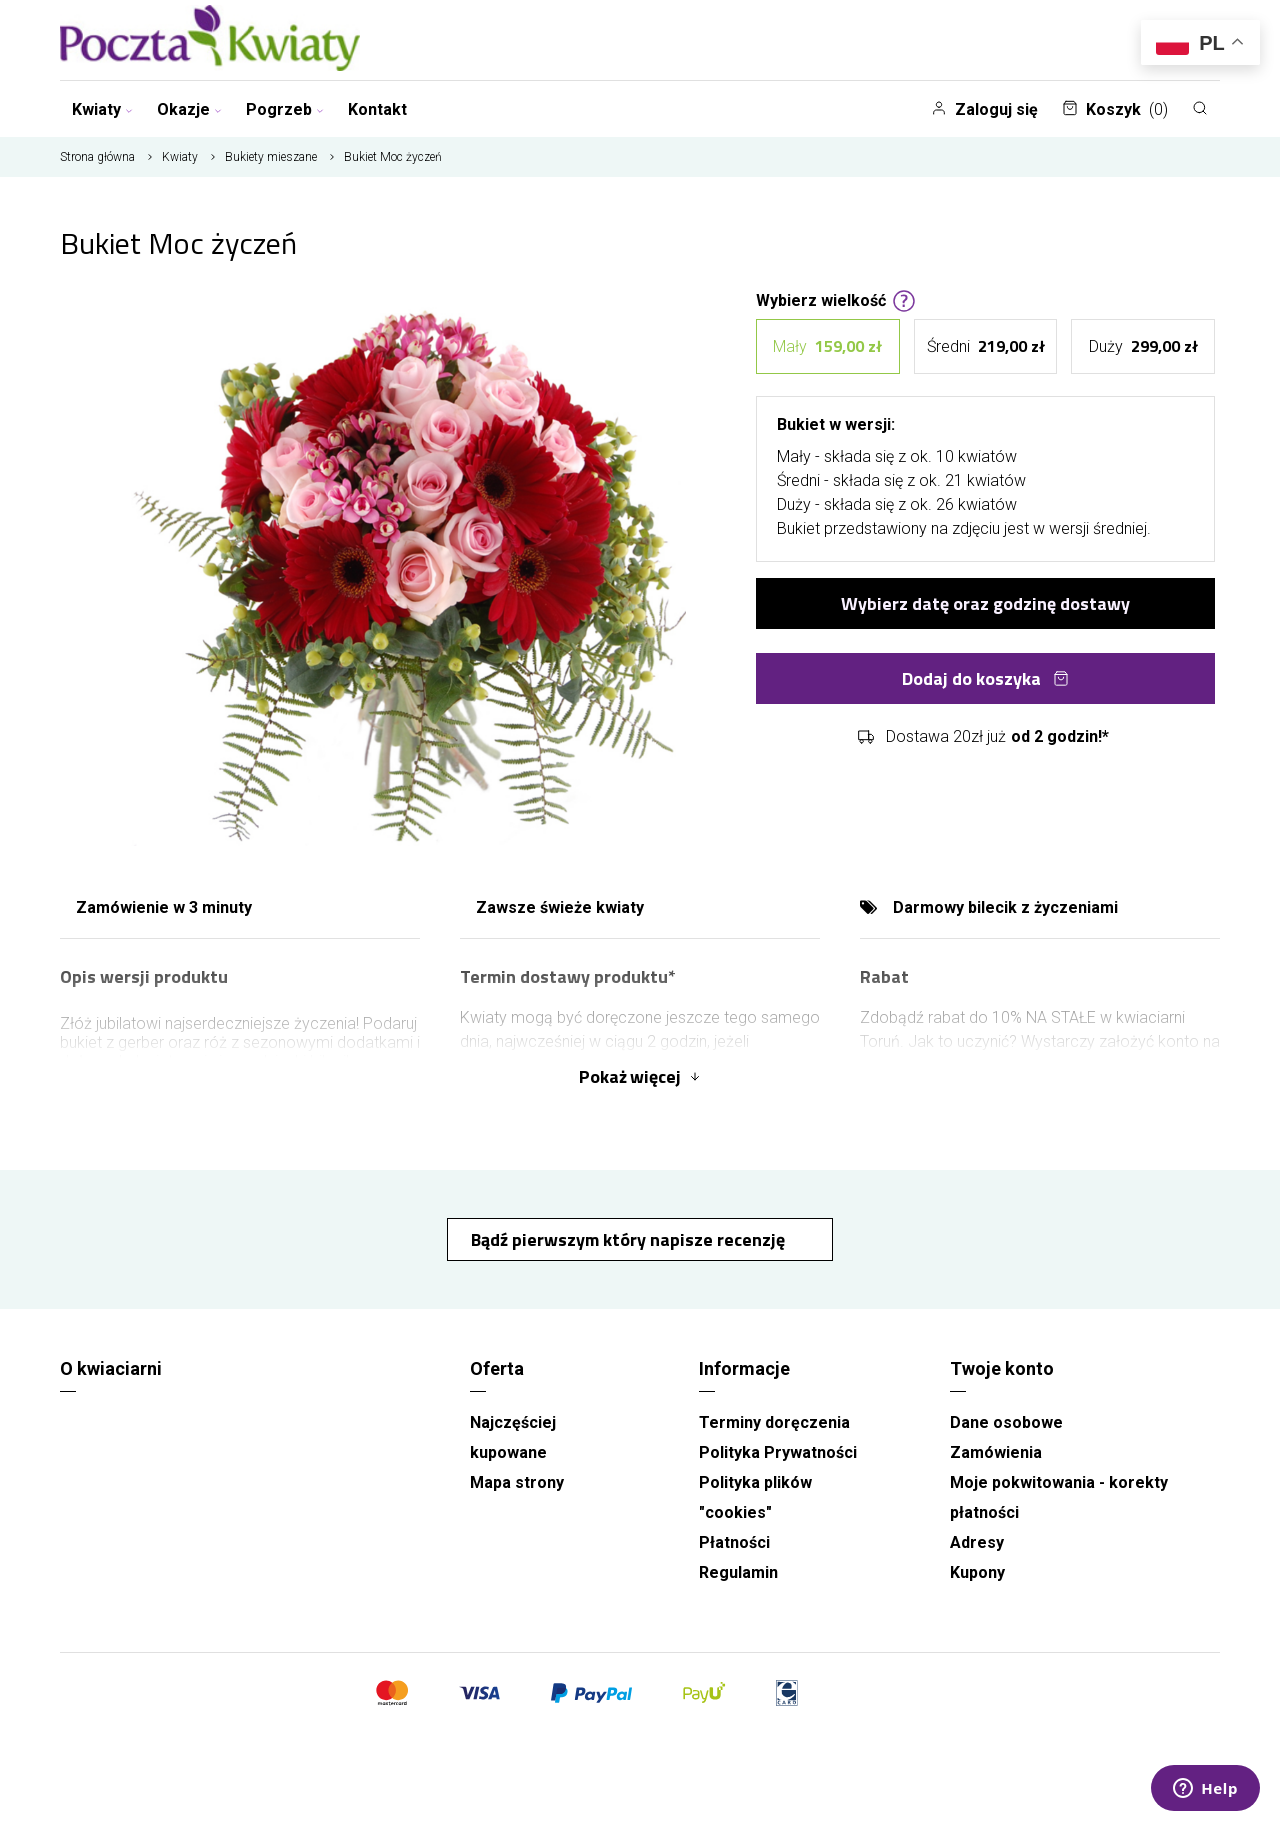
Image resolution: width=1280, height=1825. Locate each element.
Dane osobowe (1006, 1422)
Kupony (977, 1572)
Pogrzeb (285, 109)
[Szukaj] (1200, 108)
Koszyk (1115, 109)
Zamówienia (996, 1452)
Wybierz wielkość (836, 299)
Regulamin (738, 1572)
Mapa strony (517, 1482)
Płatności (734, 1542)
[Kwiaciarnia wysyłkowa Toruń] (210, 40)
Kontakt (377, 109)
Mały (827, 346)
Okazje (189, 109)
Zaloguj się (984, 109)
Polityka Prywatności (778, 1452)
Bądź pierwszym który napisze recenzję (630, 1239)
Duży (1143, 346)
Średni (986, 346)
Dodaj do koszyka (985, 678)
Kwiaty (102, 109)
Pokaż (640, 1076)
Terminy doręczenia (774, 1422)
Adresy (977, 1542)
